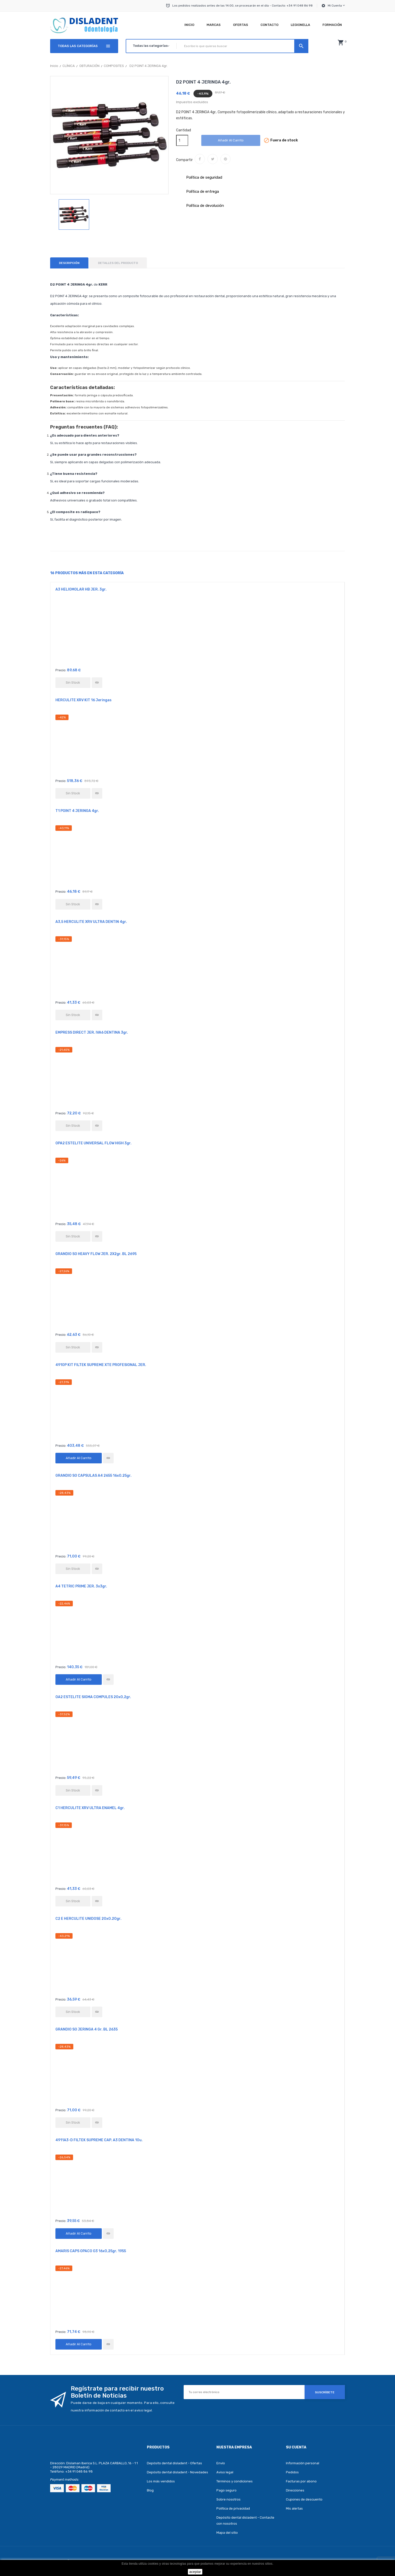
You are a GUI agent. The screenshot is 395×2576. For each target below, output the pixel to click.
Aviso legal (224, 2472)
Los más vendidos (161, 2481)
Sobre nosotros (228, 2499)
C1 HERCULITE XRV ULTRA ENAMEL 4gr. (90, 1808)
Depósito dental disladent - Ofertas (174, 2463)
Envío (220, 2463)
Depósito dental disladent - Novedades (177, 2472)
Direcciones (295, 2490)
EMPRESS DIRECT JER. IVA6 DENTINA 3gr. (91, 1032)
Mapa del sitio (227, 2532)
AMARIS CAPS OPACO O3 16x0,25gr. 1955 (90, 2251)
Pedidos (292, 2472)
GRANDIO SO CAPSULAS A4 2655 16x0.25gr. (93, 1475)
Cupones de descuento (304, 2499)
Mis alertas (294, 2508)
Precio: (60, 670)
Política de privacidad (233, 2508)
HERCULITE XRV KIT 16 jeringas (83, 700)
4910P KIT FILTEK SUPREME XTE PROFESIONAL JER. (100, 1365)
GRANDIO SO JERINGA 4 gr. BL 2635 (86, 2029)
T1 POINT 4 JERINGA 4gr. (77, 811)
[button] (340, 42)
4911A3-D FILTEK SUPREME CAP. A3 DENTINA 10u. (99, 2140)
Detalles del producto (118, 263)
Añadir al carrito (231, 140)
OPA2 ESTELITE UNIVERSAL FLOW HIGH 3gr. (93, 1143)
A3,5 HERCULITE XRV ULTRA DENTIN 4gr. (91, 922)
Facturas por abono (301, 2481)
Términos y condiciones (234, 2481)
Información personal (302, 2463)
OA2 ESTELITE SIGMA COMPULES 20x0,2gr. (93, 1697)
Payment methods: (64, 2479)
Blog (150, 2490)
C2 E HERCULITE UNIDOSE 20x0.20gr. (88, 1919)
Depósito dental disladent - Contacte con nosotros (245, 2520)
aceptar (195, 2572)
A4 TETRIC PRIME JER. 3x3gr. (81, 1586)
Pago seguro (226, 2490)
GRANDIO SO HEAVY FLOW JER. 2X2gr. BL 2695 (96, 1254)
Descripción (69, 263)
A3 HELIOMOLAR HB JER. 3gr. (81, 589)
